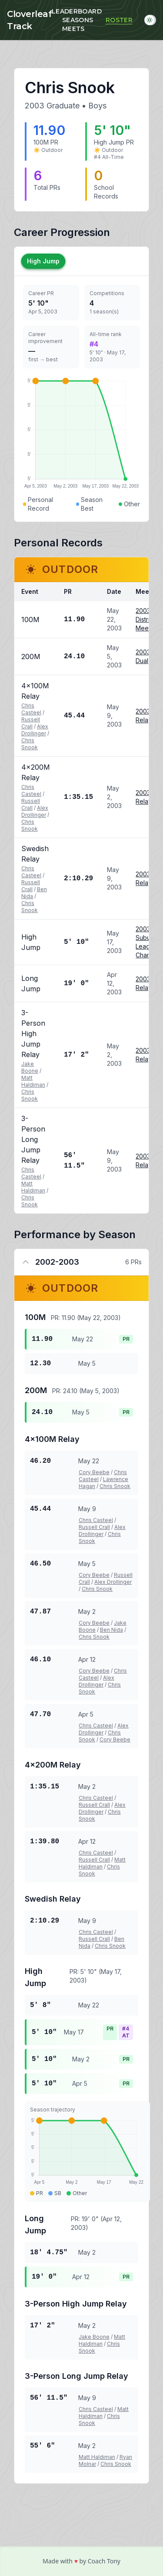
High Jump (43, 261)
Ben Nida (111, 1629)
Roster (119, 20)
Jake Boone (29, 1067)
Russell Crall (30, 723)
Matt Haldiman (33, 1081)
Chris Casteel (31, 709)
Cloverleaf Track (29, 20)
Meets (73, 29)
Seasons (77, 20)
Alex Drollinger (34, 730)
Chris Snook (29, 744)
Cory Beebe (94, 1472)
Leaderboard (77, 11)
